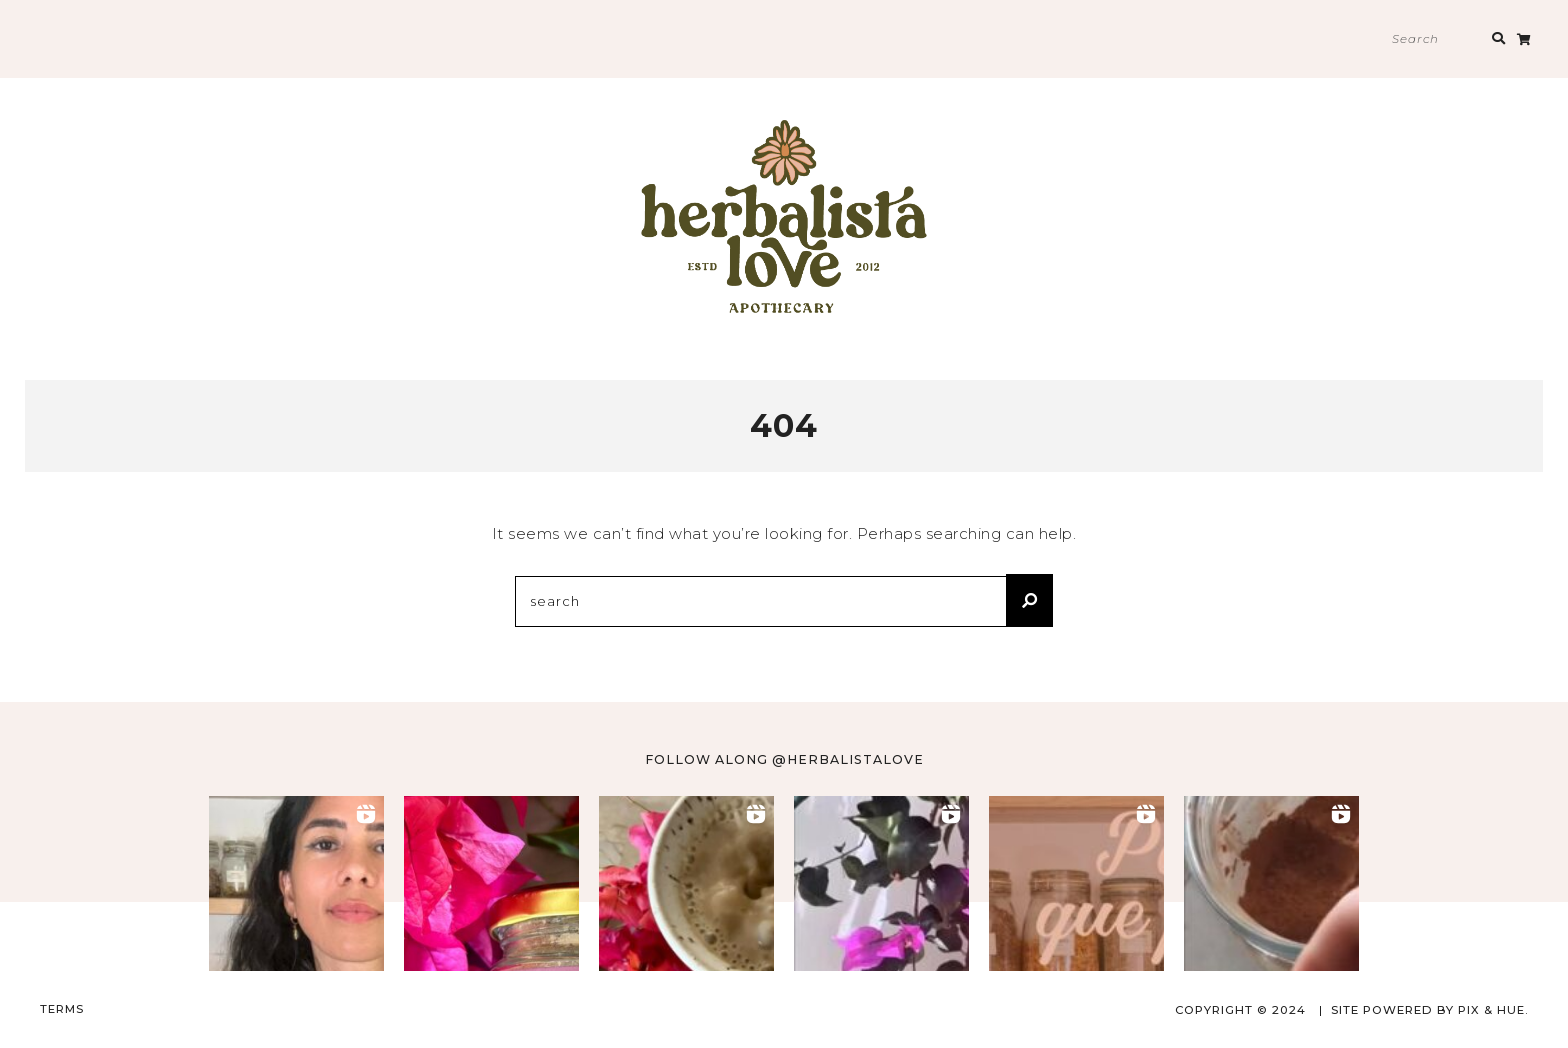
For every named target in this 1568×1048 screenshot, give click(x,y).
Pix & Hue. (1492, 1009)
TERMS (62, 1008)
